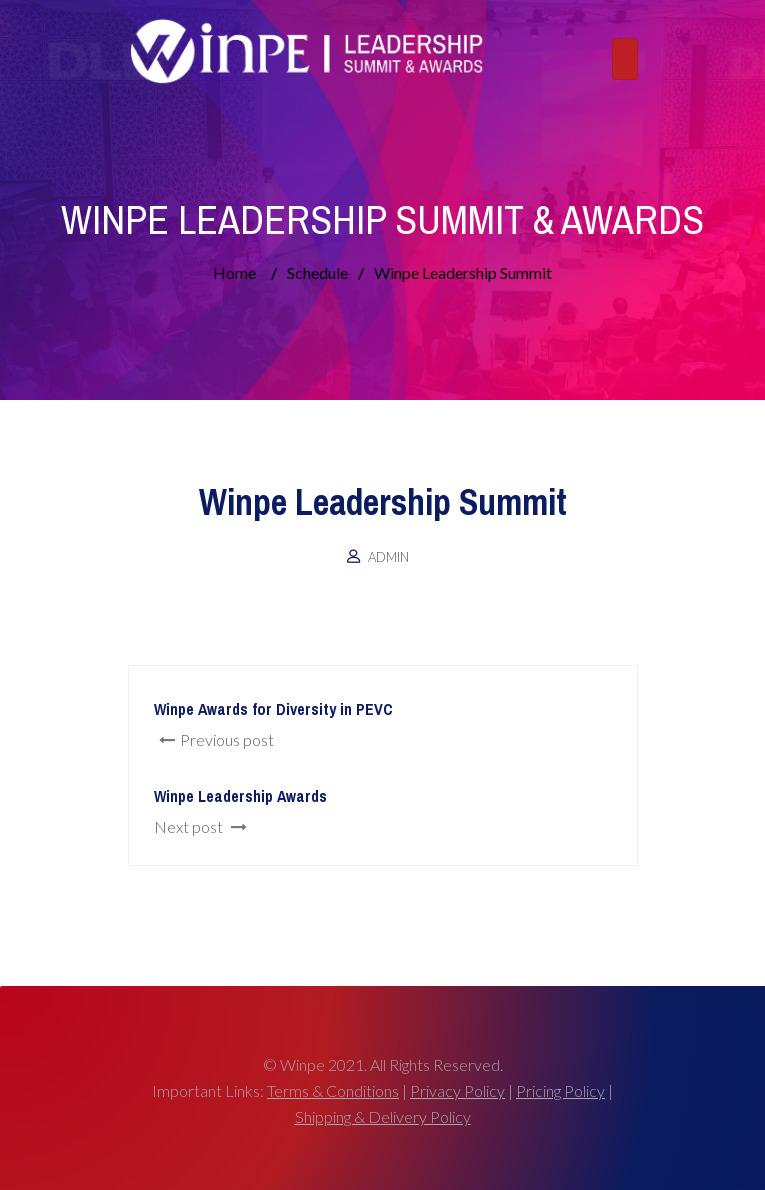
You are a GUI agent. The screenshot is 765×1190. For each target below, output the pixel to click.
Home (234, 272)
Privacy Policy (457, 1090)
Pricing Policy (560, 1090)
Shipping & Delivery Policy (383, 1116)
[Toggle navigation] (625, 59)
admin (388, 557)
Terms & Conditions (333, 1090)
